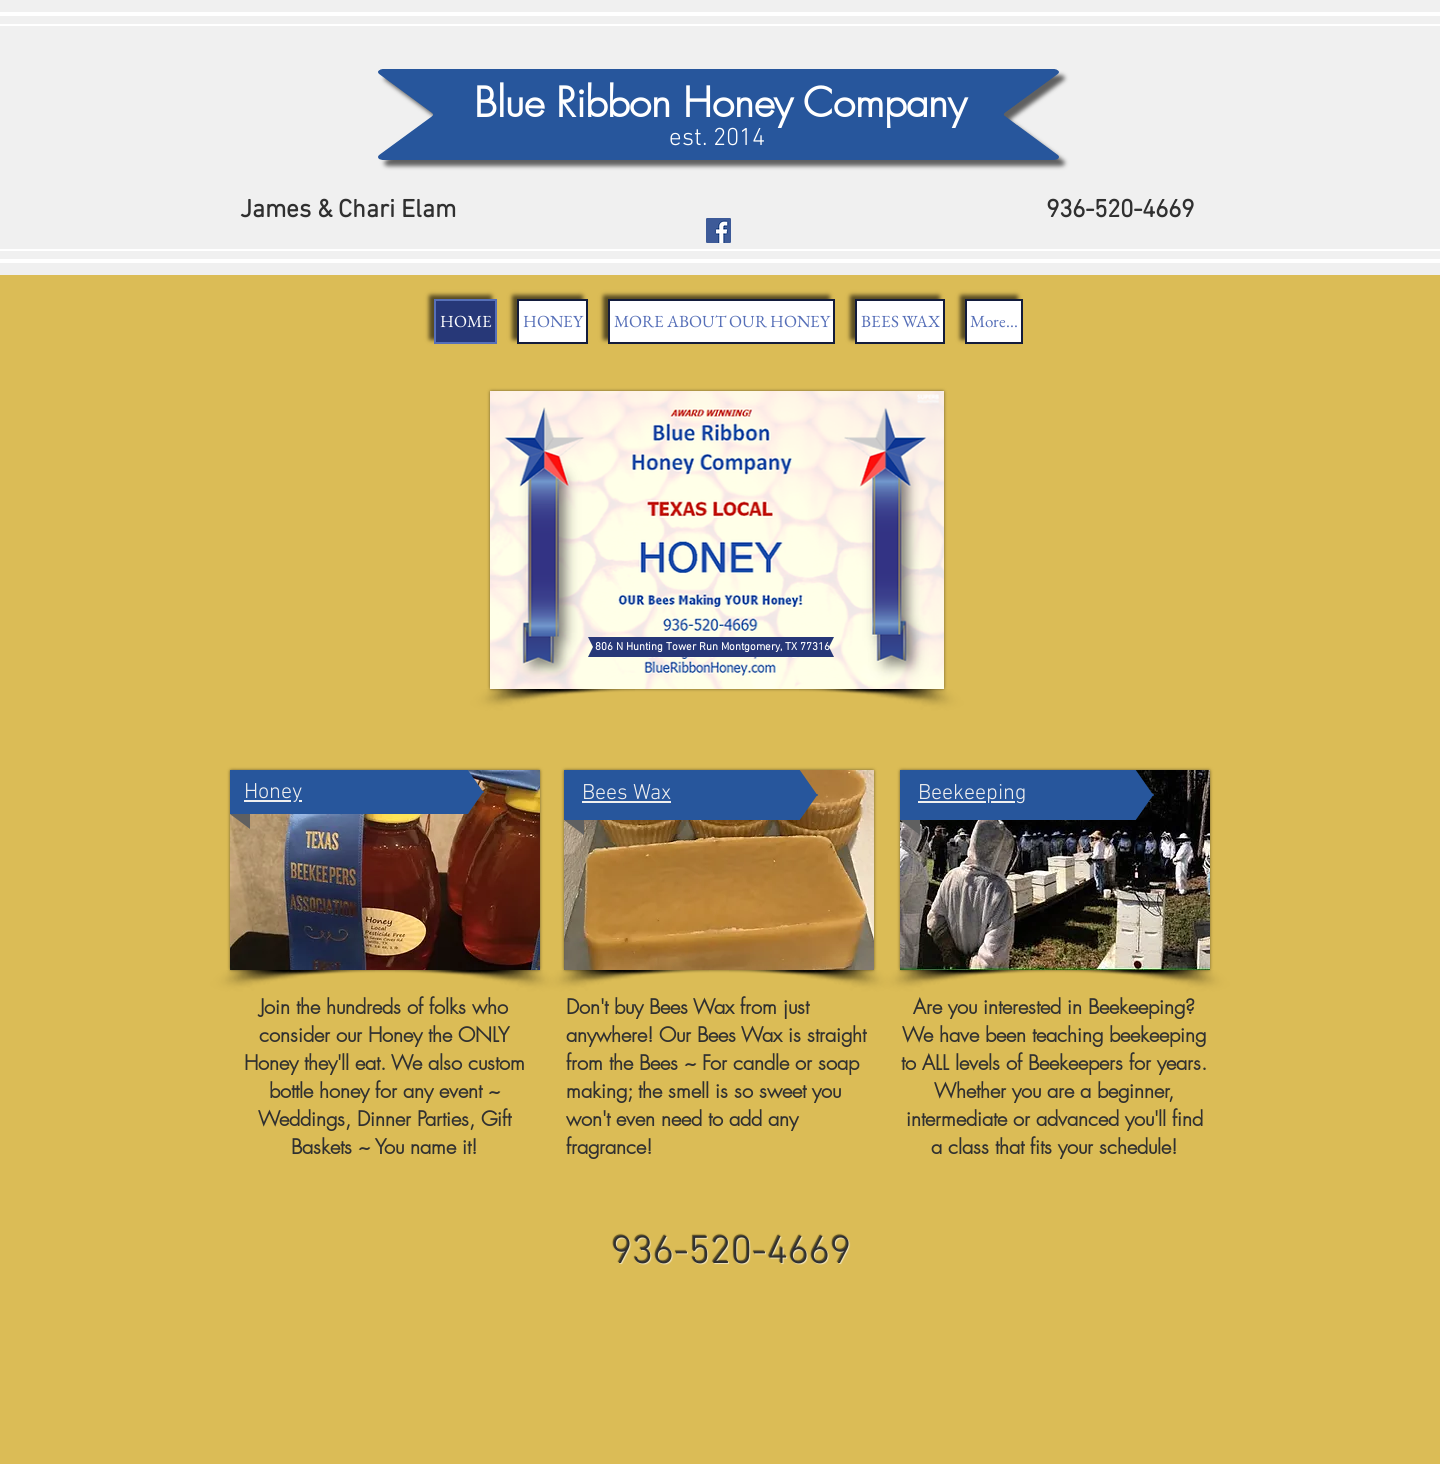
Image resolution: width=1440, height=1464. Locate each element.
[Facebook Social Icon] (718, 230)
